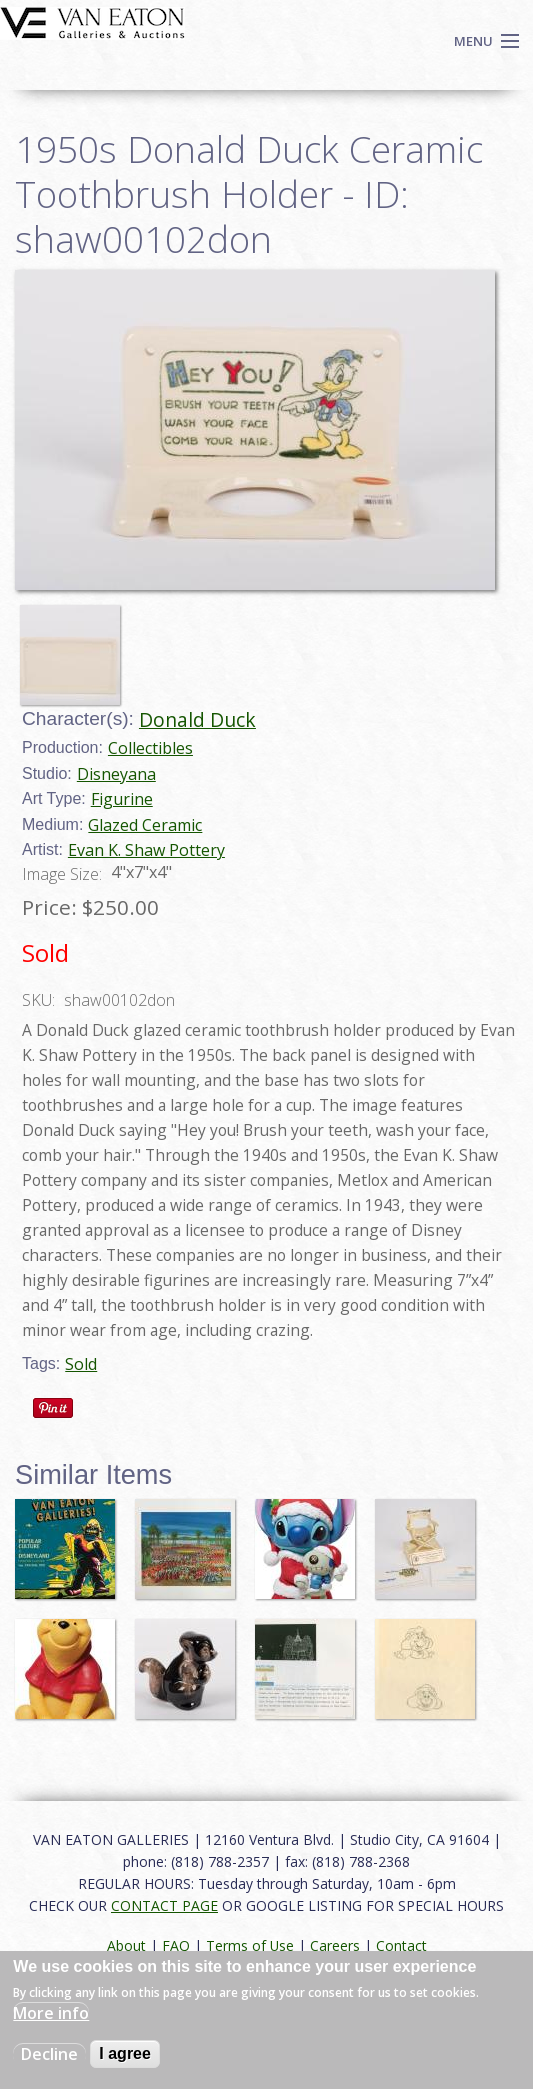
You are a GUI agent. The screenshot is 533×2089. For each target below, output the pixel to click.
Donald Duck (197, 719)
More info (51, 2013)
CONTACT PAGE (164, 1905)
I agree (125, 2053)
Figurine (122, 799)
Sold (81, 1364)
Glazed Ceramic (145, 825)
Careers (335, 1945)
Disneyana (116, 774)
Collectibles (150, 748)
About (126, 1945)
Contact (401, 1945)
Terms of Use (250, 1945)
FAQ (176, 1945)
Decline (49, 2054)
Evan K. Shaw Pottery (146, 850)
